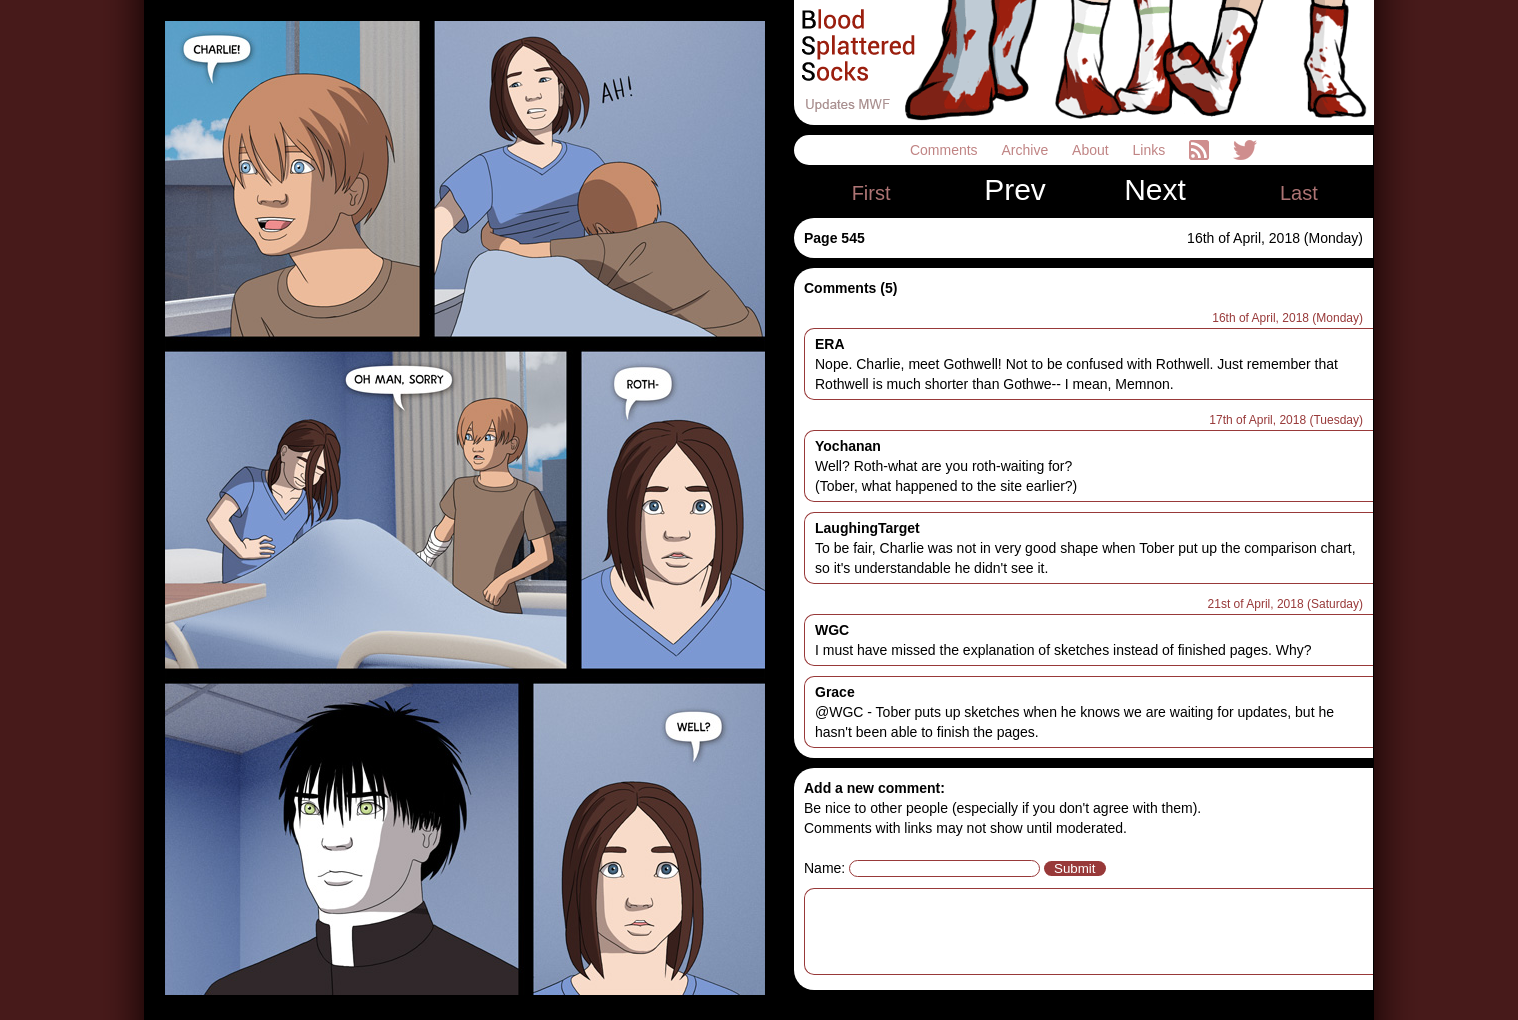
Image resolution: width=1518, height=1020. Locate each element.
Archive (1027, 150)
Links (1151, 150)
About (1092, 150)
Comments (946, 150)
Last (1299, 193)
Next (1155, 190)
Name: (824, 868)
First (871, 193)
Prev (1015, 190)
